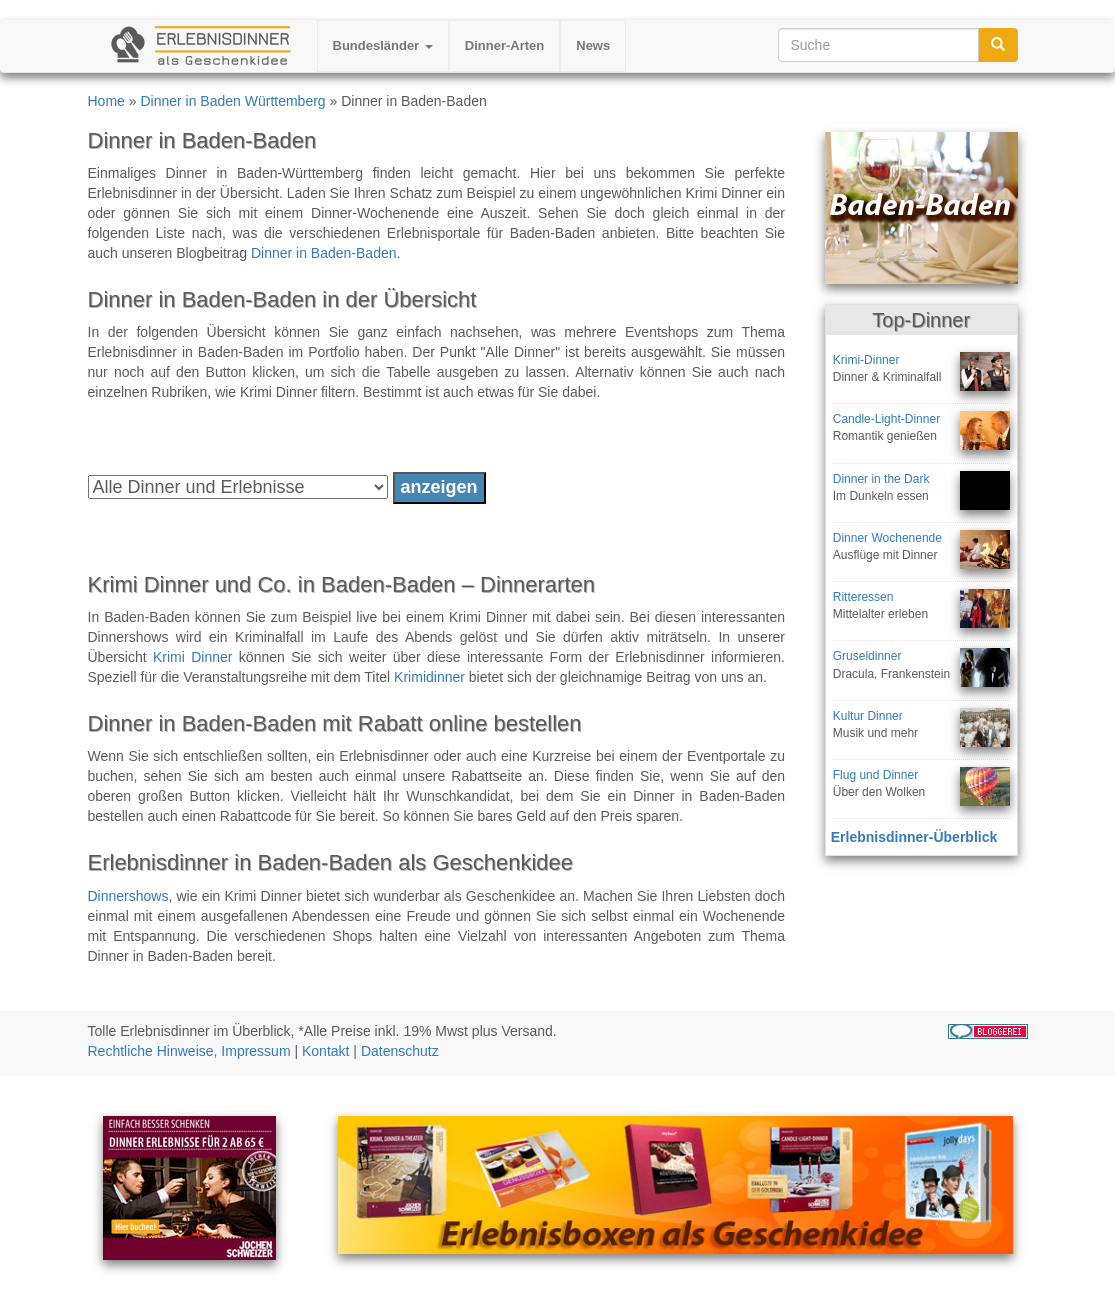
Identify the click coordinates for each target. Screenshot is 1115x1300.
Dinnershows (128, 896)
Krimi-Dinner (866, 360)
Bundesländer (383, 45)
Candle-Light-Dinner (886, 419)
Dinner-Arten (504, 45)
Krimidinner (429, 677)
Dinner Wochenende (887, 538)
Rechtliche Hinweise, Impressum (189, 1051)
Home (106, 101)
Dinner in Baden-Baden (324, 253)
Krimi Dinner (193, 657)
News (593, 45)
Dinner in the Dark (881, 479)
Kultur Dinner (868, 716)
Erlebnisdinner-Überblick (914, 837)
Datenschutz (400, 1051)
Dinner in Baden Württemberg (232, 101)
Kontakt (325, 1051)
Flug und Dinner (875, 775)
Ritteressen (863, 597)
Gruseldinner (867, 656)
